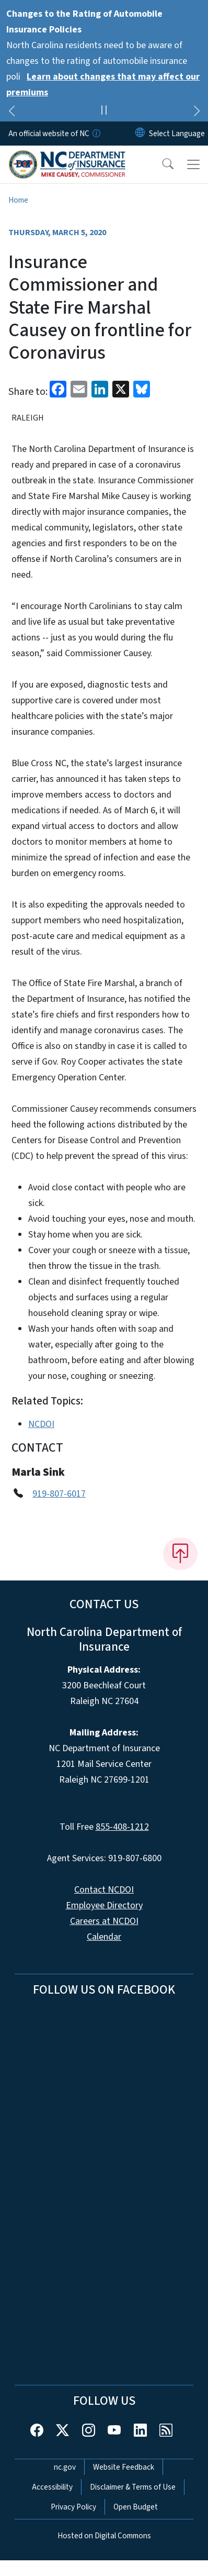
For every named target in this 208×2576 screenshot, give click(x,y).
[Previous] (11, 112)
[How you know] (95, 133)
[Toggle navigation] (193, 164)
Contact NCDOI (104, 1889)
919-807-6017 (59, 1493)
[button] (161, 164)
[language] (177, 133)
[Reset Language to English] (140, 133)
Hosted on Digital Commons (104, 2535)
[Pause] (104, 111)
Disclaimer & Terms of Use (133, 2487)
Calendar (104, 1936)
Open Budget (135, 2507)
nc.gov (65, 2467)
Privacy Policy (73, 2507)
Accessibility (52, 2487)
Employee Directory (104, 1905)
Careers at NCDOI (104, 1921)
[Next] (196, 112)
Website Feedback (123, 2467)
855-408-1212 (122, 1826)
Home (18, 200)
